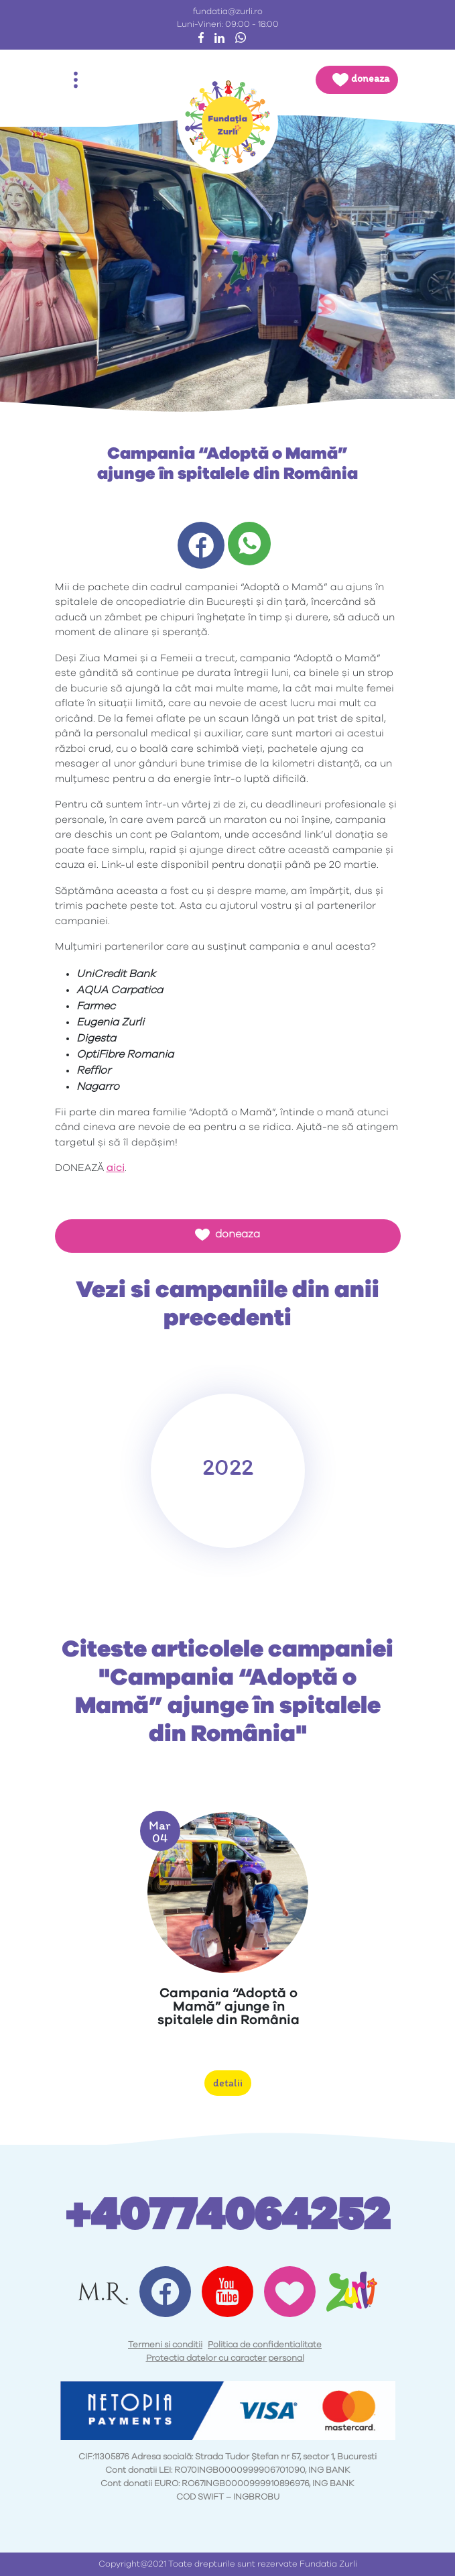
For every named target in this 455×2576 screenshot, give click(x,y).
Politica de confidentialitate (265, 2345)
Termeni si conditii (165, 2345)
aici (116, 1168)
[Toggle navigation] (76, 80)
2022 (227, 1467)
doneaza (227, 1235)
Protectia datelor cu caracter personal (225, 2358)
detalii (228, 2082)
